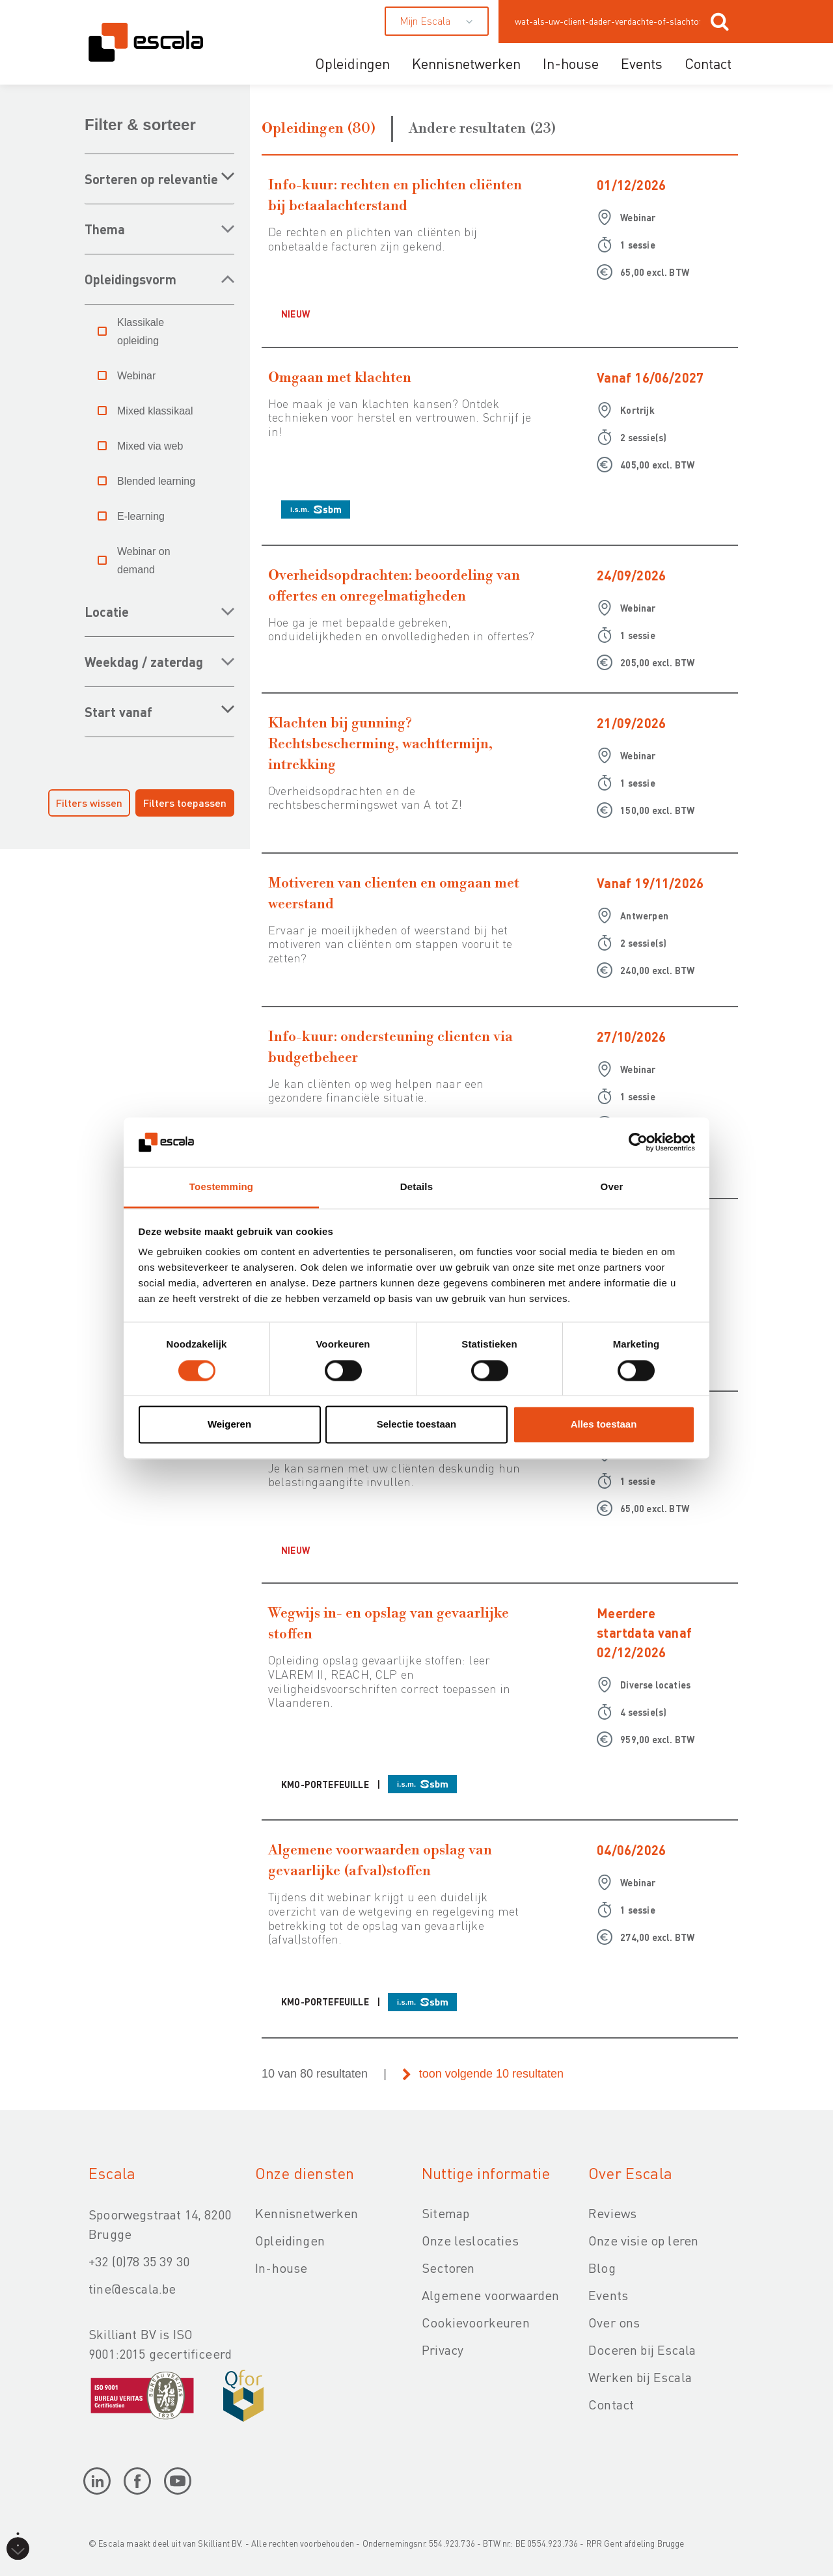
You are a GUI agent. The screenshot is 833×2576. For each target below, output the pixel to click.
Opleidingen (352, 63)
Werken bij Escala (640, 2376)
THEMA (105, 229)
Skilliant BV (219, 2543)
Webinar (136, 375)
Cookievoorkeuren (476, 2322)
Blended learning (156, 481)
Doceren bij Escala (642, 2349)
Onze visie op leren (643, 2240)
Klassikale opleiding (140, 331)
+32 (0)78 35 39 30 (139, 2261)
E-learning (141, 516)
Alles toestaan (604, 1424)
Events (641, 63)
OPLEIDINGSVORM (130, 279)
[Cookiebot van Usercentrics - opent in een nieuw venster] (638, 1142)
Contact (708, 63)
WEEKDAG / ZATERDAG (144, 661)
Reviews (612, 2212)
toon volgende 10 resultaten (491, 2073)
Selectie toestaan (417, 1424)
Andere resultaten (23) (482, 128)
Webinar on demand (144, 560)
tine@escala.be (132, 2288)
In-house (571, 63)
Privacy (442, 2349)
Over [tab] (612, 1187)
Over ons (614, 2322)
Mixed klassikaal (155, 410)
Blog (602, 2267)
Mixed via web (150, 446)
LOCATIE (107, 611)
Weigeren (229, 1424)
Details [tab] (416, 1187)
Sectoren (448, 2267)
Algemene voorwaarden (490, 2294)
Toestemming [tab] (221, 1187)
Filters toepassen (184, 802)
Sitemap (445, 2212)
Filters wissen (89, 802)
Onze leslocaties (470, 2240)
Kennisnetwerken (466, 63)
